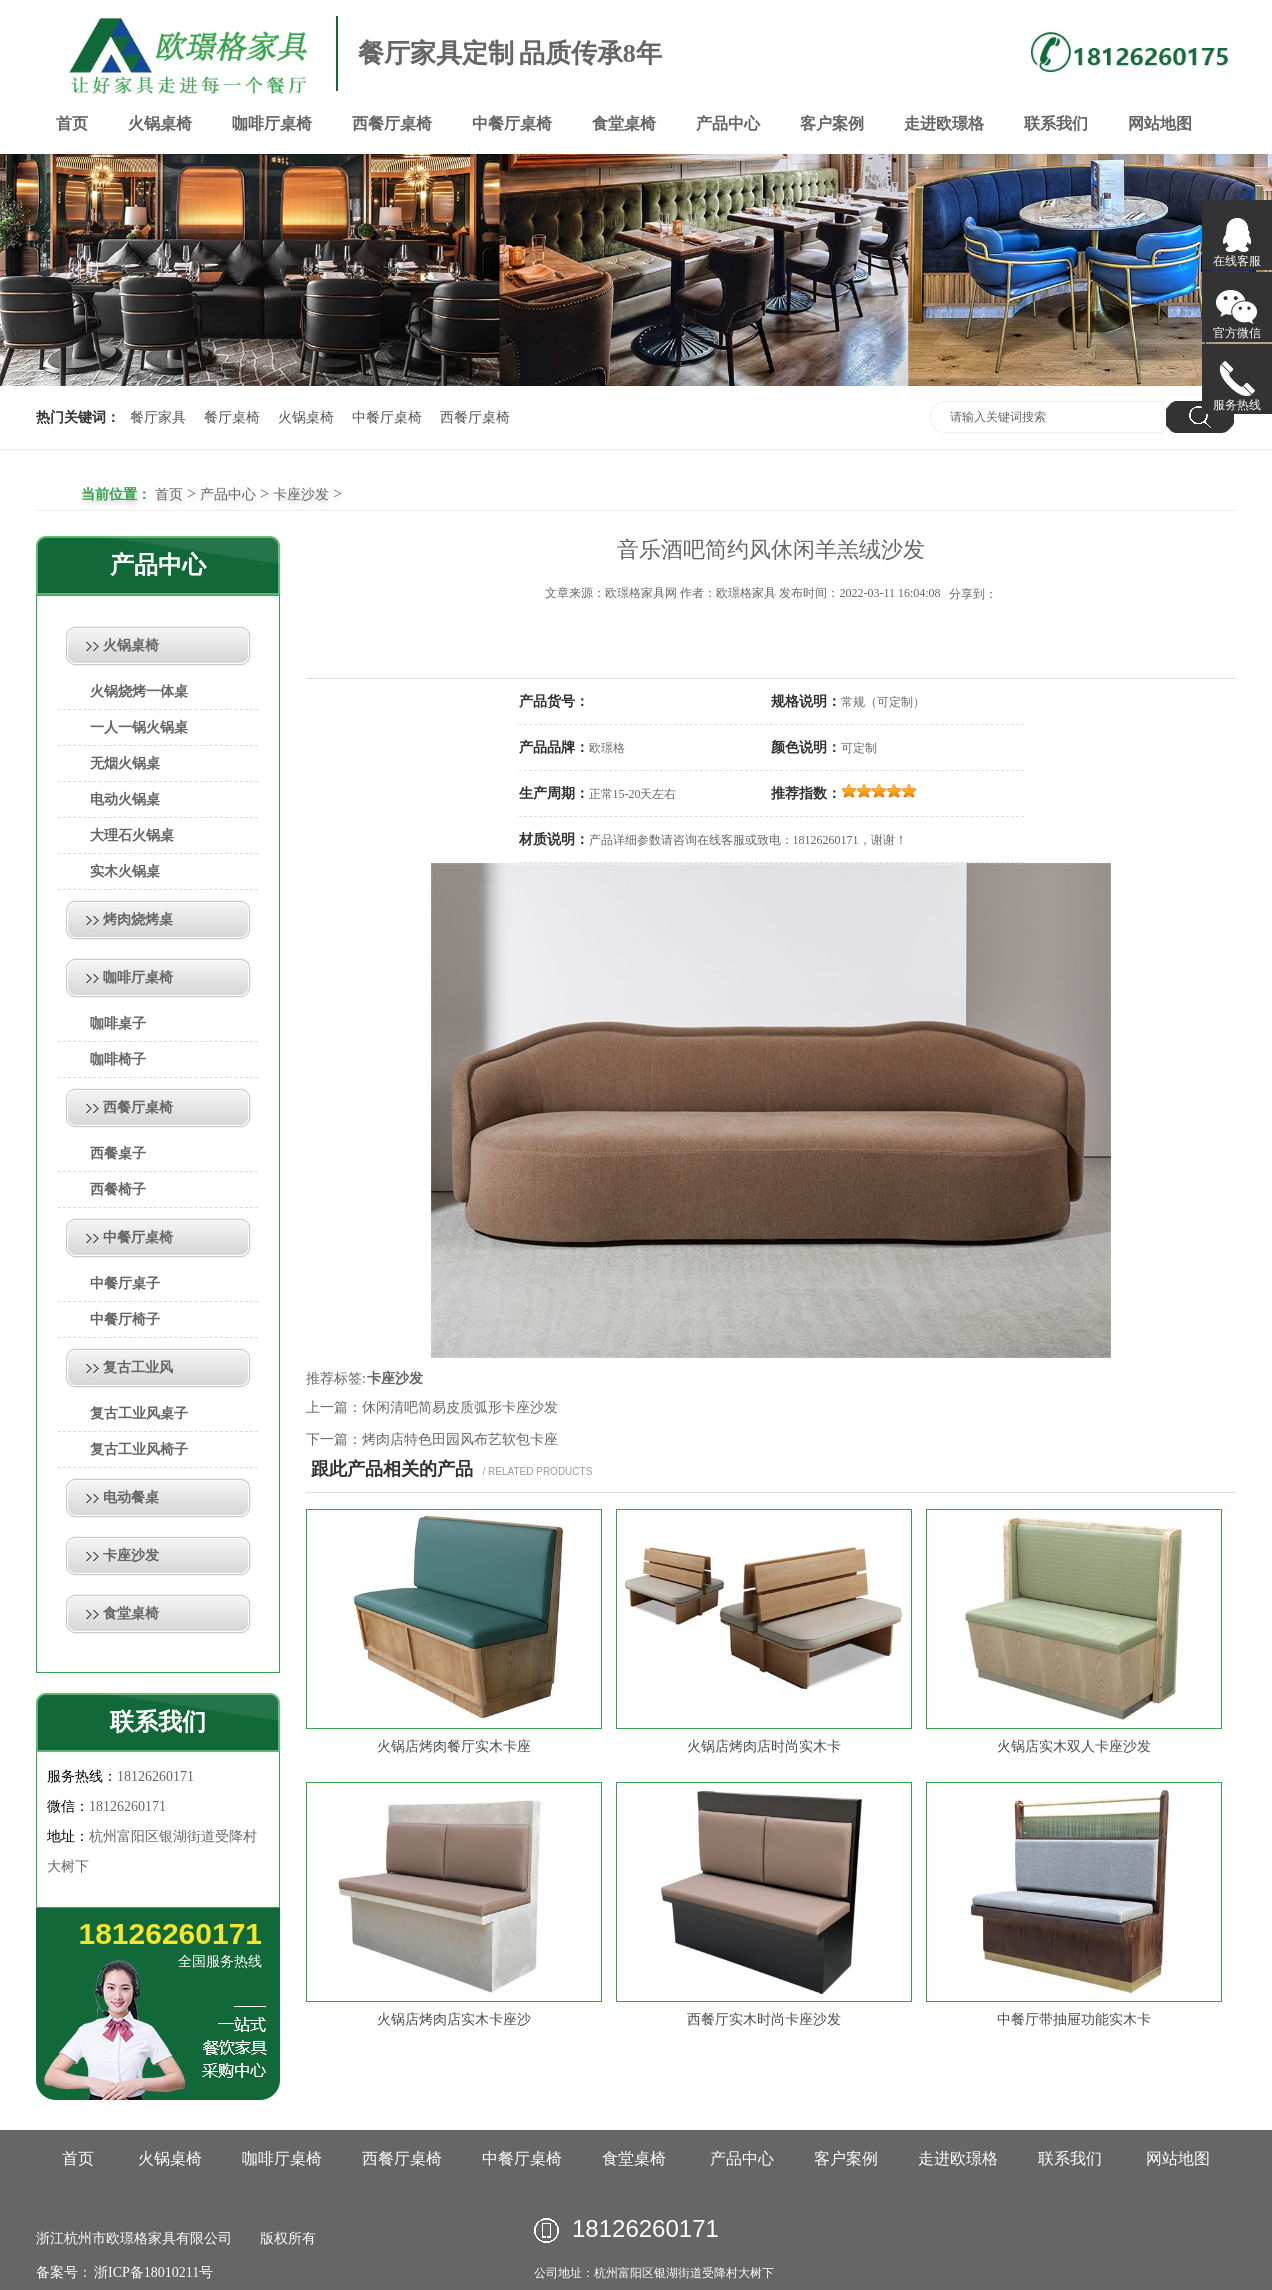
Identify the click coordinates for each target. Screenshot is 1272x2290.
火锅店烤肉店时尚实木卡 (764, 1746)
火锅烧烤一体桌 (139, 691)
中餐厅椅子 (125, 1319)
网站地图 (1160, 123)
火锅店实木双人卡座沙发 (1074, 1746)
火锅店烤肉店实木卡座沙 (454, 2019)
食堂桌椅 (624, 123)
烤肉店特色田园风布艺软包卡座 (460, 1439)
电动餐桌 (131, 1497)
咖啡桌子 (118, 1023)
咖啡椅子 (118, 1059)
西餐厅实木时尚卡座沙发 (764, 2019)
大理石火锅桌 (132, 835)
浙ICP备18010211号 (152, 2272)
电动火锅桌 (125, 799)
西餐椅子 (118, 1189)
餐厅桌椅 (232, 417)
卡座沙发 (301, 494)
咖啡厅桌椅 (272, 123)
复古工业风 (138, 1367)
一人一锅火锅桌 (139, 727)
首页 (72, 123)
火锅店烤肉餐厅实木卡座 (454, 1746)
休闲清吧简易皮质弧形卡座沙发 (460, 1407)
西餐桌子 (118, 1153)
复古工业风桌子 (139, 1413)
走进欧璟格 (944, 123)
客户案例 (832, 123)
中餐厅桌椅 (512, 123)
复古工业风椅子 (139, 1449)
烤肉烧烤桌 (138, 919)
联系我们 (1056, 123)
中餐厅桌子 (125, 1283)
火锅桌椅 (160, 123)
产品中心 (728, 123)
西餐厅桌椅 (392, 123)
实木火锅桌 (125, 871)
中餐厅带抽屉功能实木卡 (1074, 2019)
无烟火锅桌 (125, 763)
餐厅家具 (158, 417)
